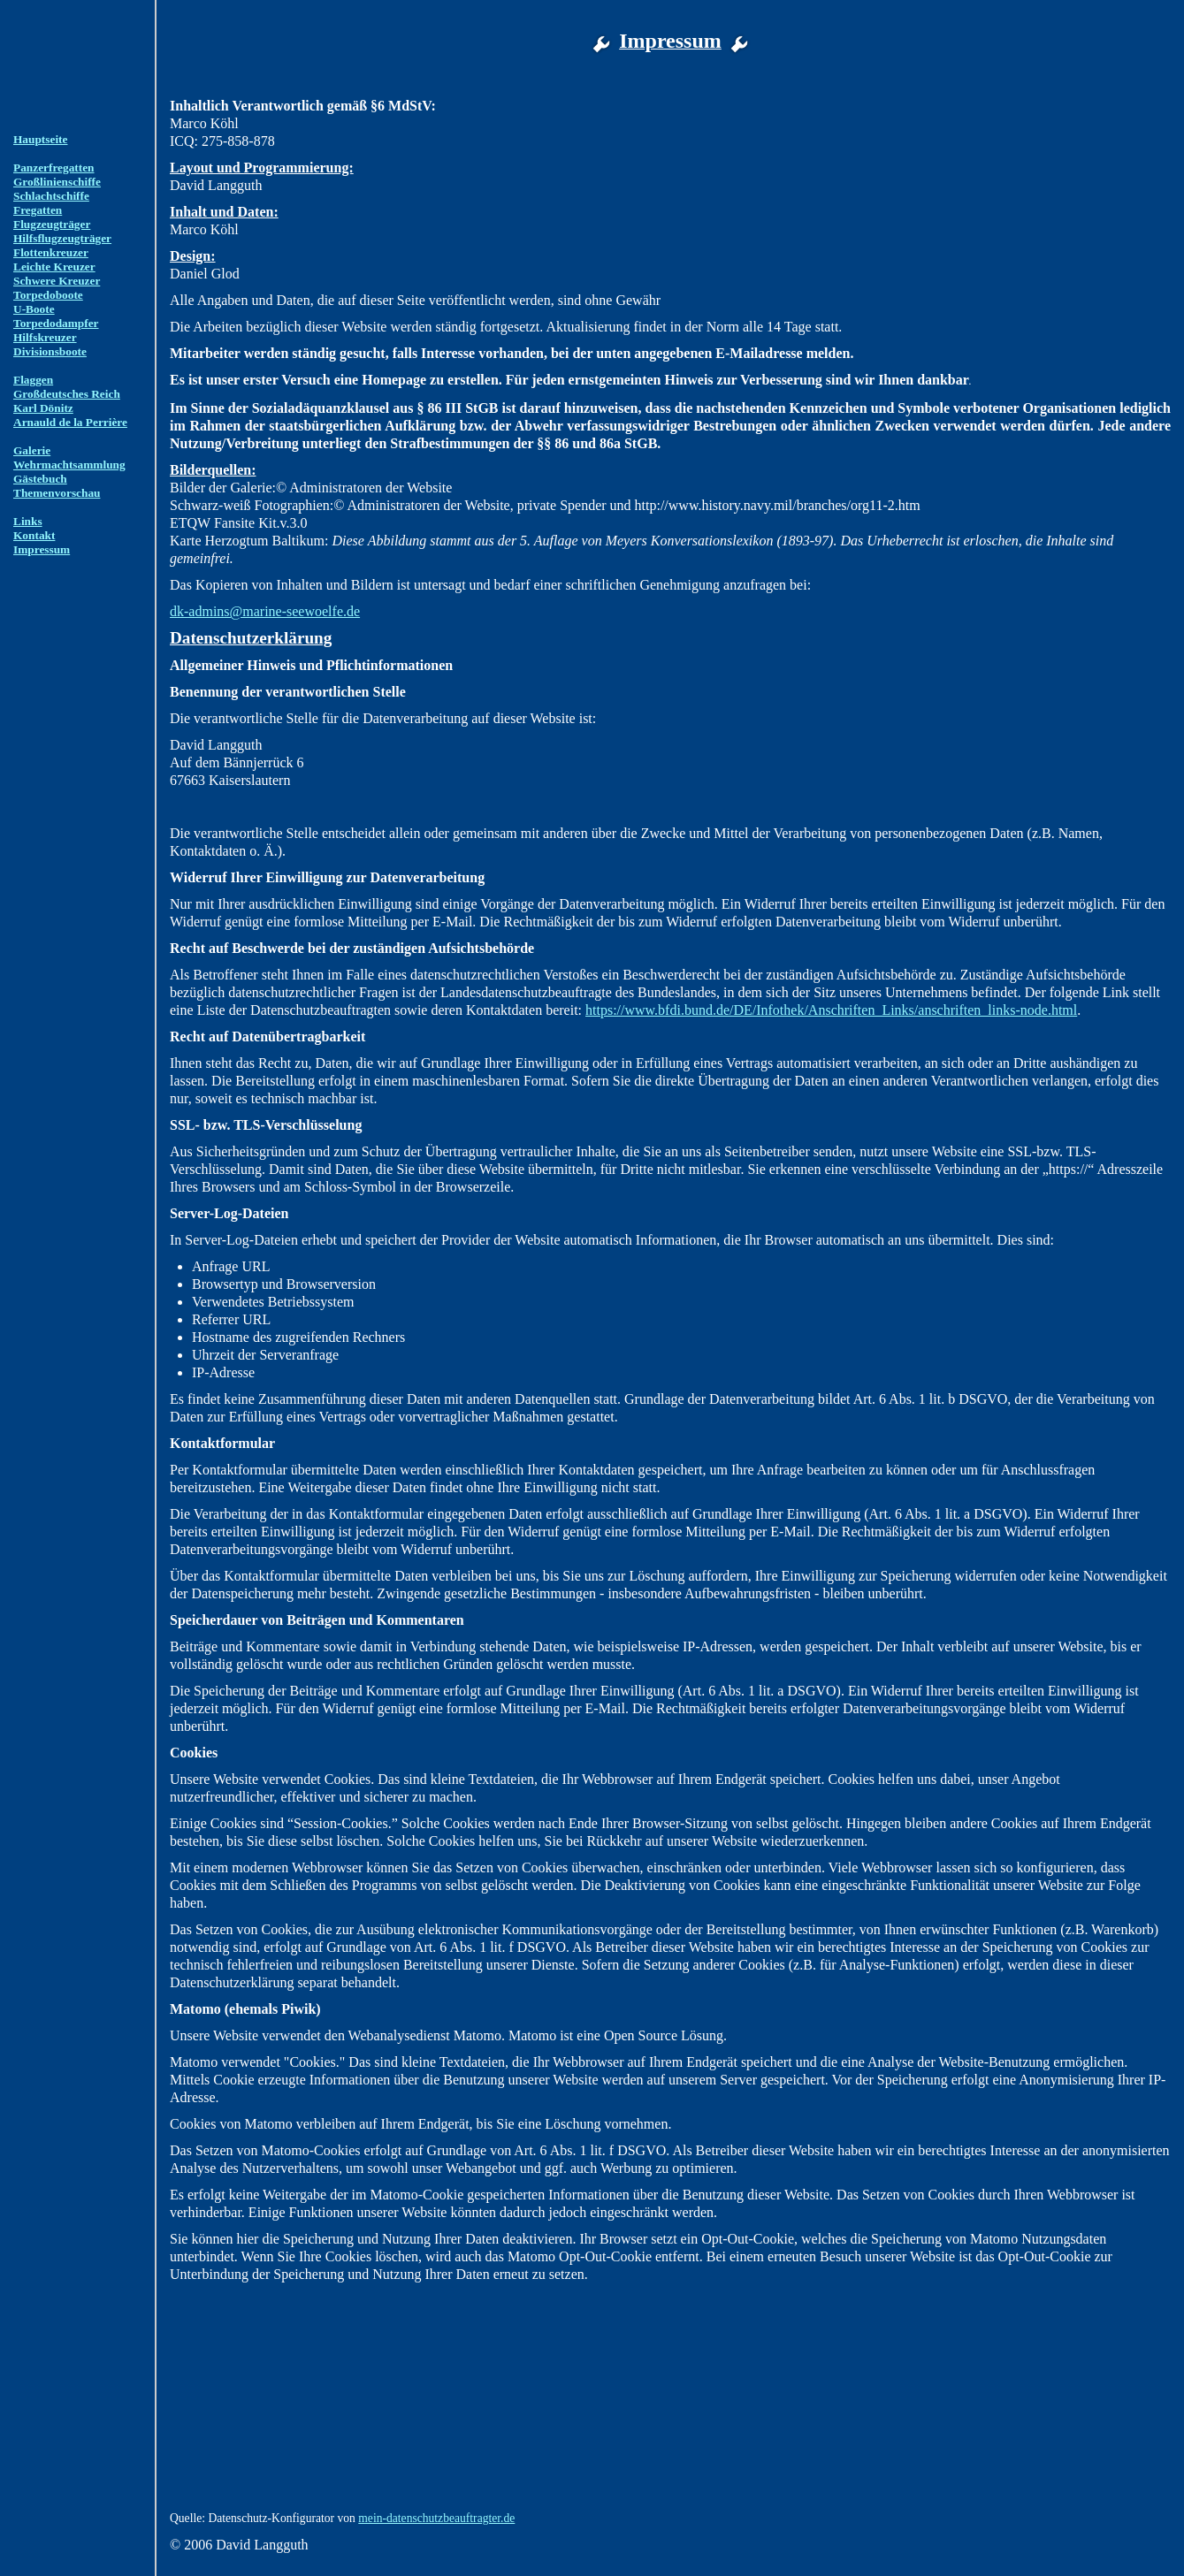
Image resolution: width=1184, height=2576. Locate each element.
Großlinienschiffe (57, 181)
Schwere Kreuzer (56, 280)
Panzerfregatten (54, 167)
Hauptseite (40, 139)
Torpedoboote (48, 294)
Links (27, 521)
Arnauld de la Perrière (70, 422)
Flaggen (33, 379)
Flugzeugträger (51, 224)
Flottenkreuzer (50, 252)
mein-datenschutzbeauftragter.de (436, 2518)
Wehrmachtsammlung (69, 464)
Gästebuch (40, 478)
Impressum (41, 549)
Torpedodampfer (56, 323)
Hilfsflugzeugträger (62, 238)
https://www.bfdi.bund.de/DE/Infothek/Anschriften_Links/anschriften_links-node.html (831, 1009)
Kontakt (34, 535)
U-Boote (34, 309)
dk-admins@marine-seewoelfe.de (265, 611)
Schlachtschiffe (51, 195)
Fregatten (37, 210)
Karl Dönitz (43, 408)
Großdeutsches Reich (66, 393)
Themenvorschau (56, 492)
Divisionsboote (50, 351)
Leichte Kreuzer (54, 266)
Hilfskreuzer (45, 337)
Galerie (31, 450)
